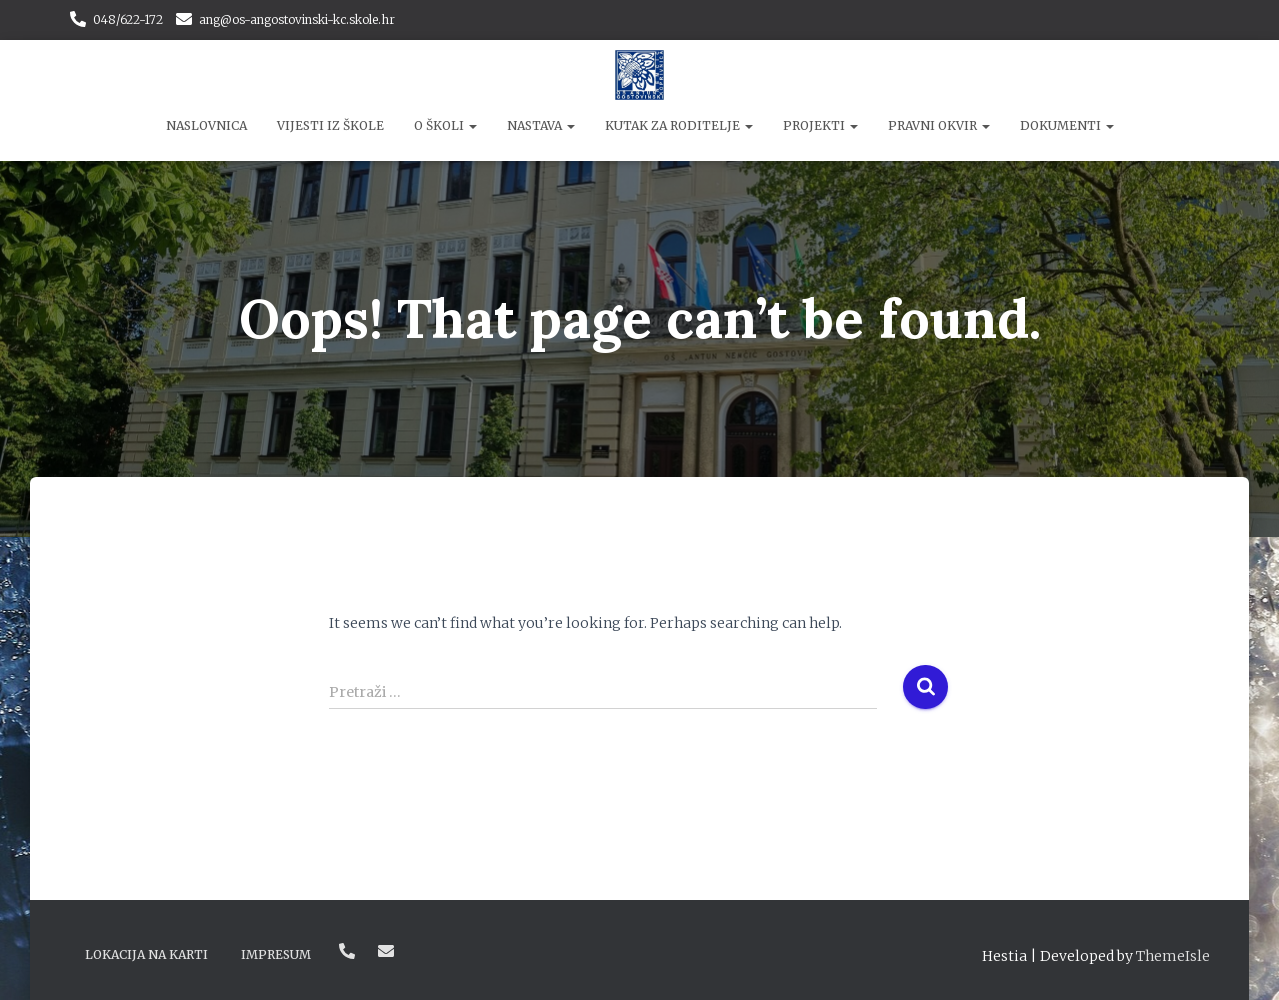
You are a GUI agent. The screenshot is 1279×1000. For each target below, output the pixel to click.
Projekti (820, 125)
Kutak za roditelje (679, 125)
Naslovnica (206, 125)
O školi (445, 125)
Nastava (541, 125)
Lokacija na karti (146, 954)
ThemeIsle (1173, 956)
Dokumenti (1067, 125)
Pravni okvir (939, 125)
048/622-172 (128, 19)
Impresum (276, 954)
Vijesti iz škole (330, 125)
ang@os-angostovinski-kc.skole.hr (297, 19)
